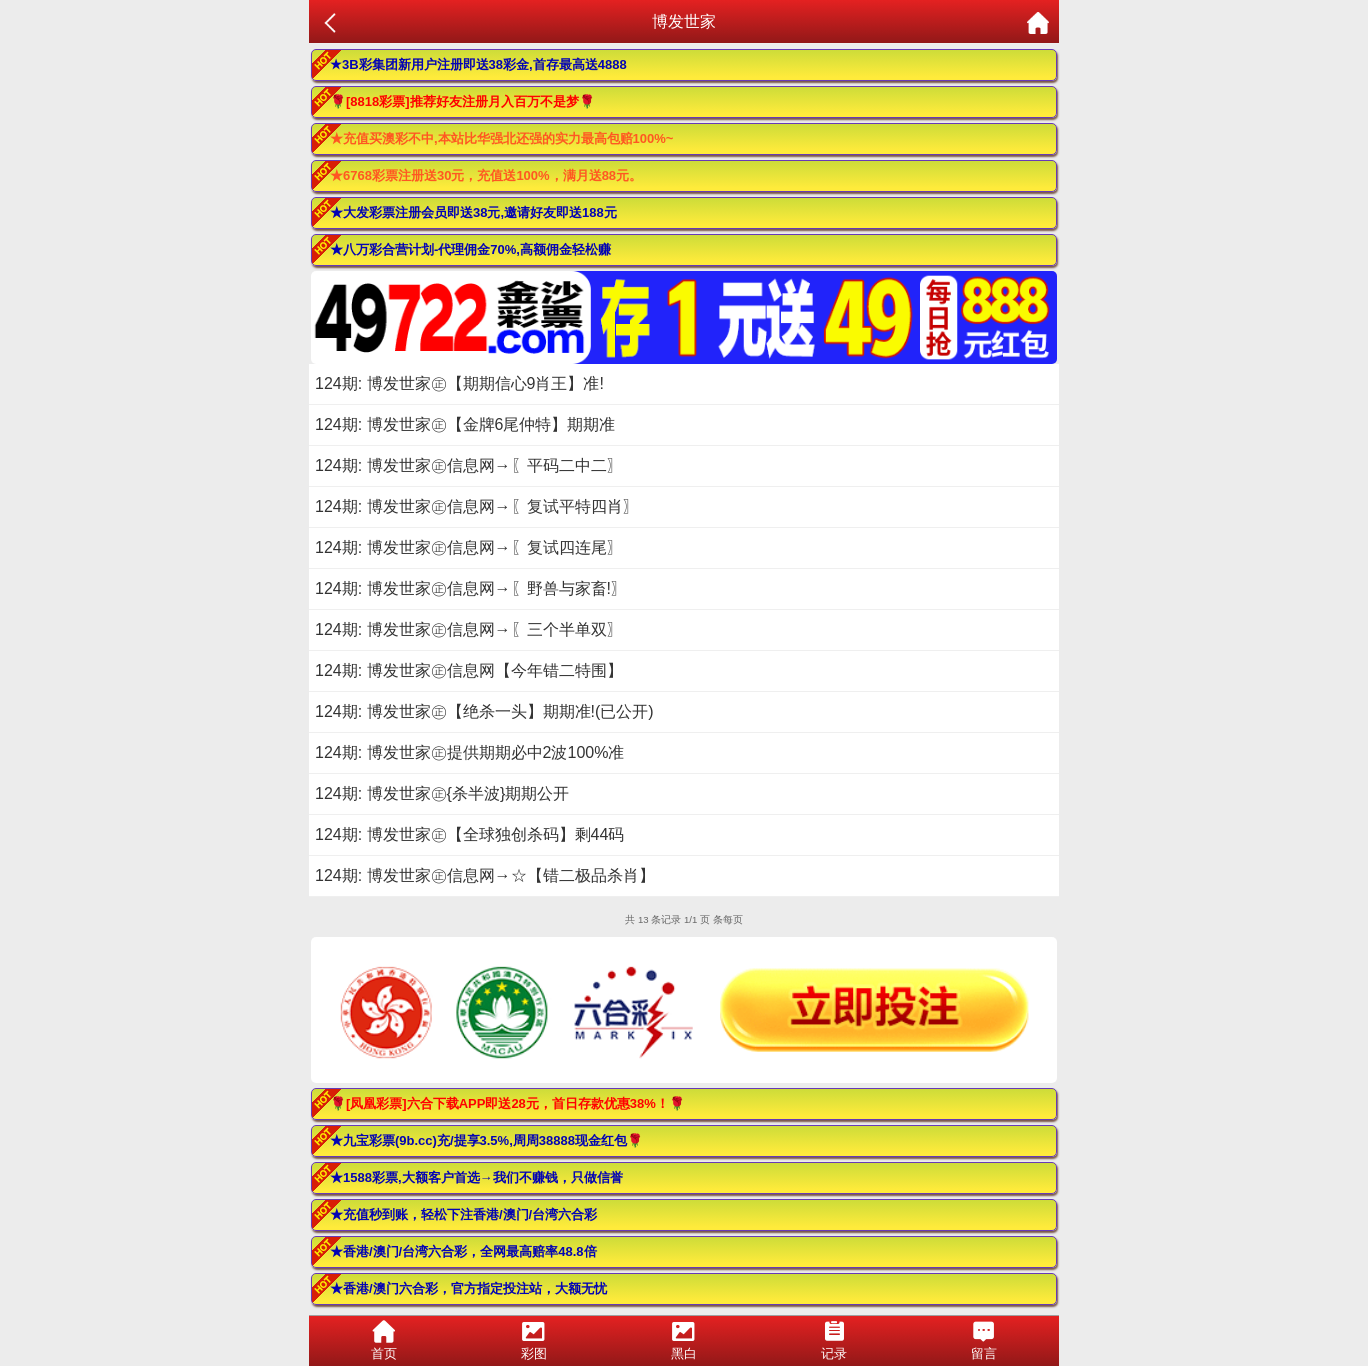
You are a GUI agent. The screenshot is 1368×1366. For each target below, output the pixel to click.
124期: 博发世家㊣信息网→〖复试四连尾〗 (469, 547)
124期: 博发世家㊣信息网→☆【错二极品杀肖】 (485, 875)
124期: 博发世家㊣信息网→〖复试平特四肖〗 (477, 506)
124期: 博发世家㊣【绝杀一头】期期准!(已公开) (484, 711)
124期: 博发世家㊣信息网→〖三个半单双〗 (469, 629)
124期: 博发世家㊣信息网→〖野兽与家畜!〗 (471, 588)
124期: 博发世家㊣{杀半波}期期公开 (442, 793)
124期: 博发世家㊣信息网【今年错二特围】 (469, 670)
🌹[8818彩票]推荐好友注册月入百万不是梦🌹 (462, 101)
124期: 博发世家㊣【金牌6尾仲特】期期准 (465, 424)
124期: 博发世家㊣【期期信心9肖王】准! (459, 383)
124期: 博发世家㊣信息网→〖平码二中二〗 (469, 465)
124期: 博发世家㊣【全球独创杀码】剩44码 (469, 834)
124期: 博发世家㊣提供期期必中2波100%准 (469, 752)
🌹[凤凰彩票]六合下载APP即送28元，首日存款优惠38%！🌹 (507, 1103)
